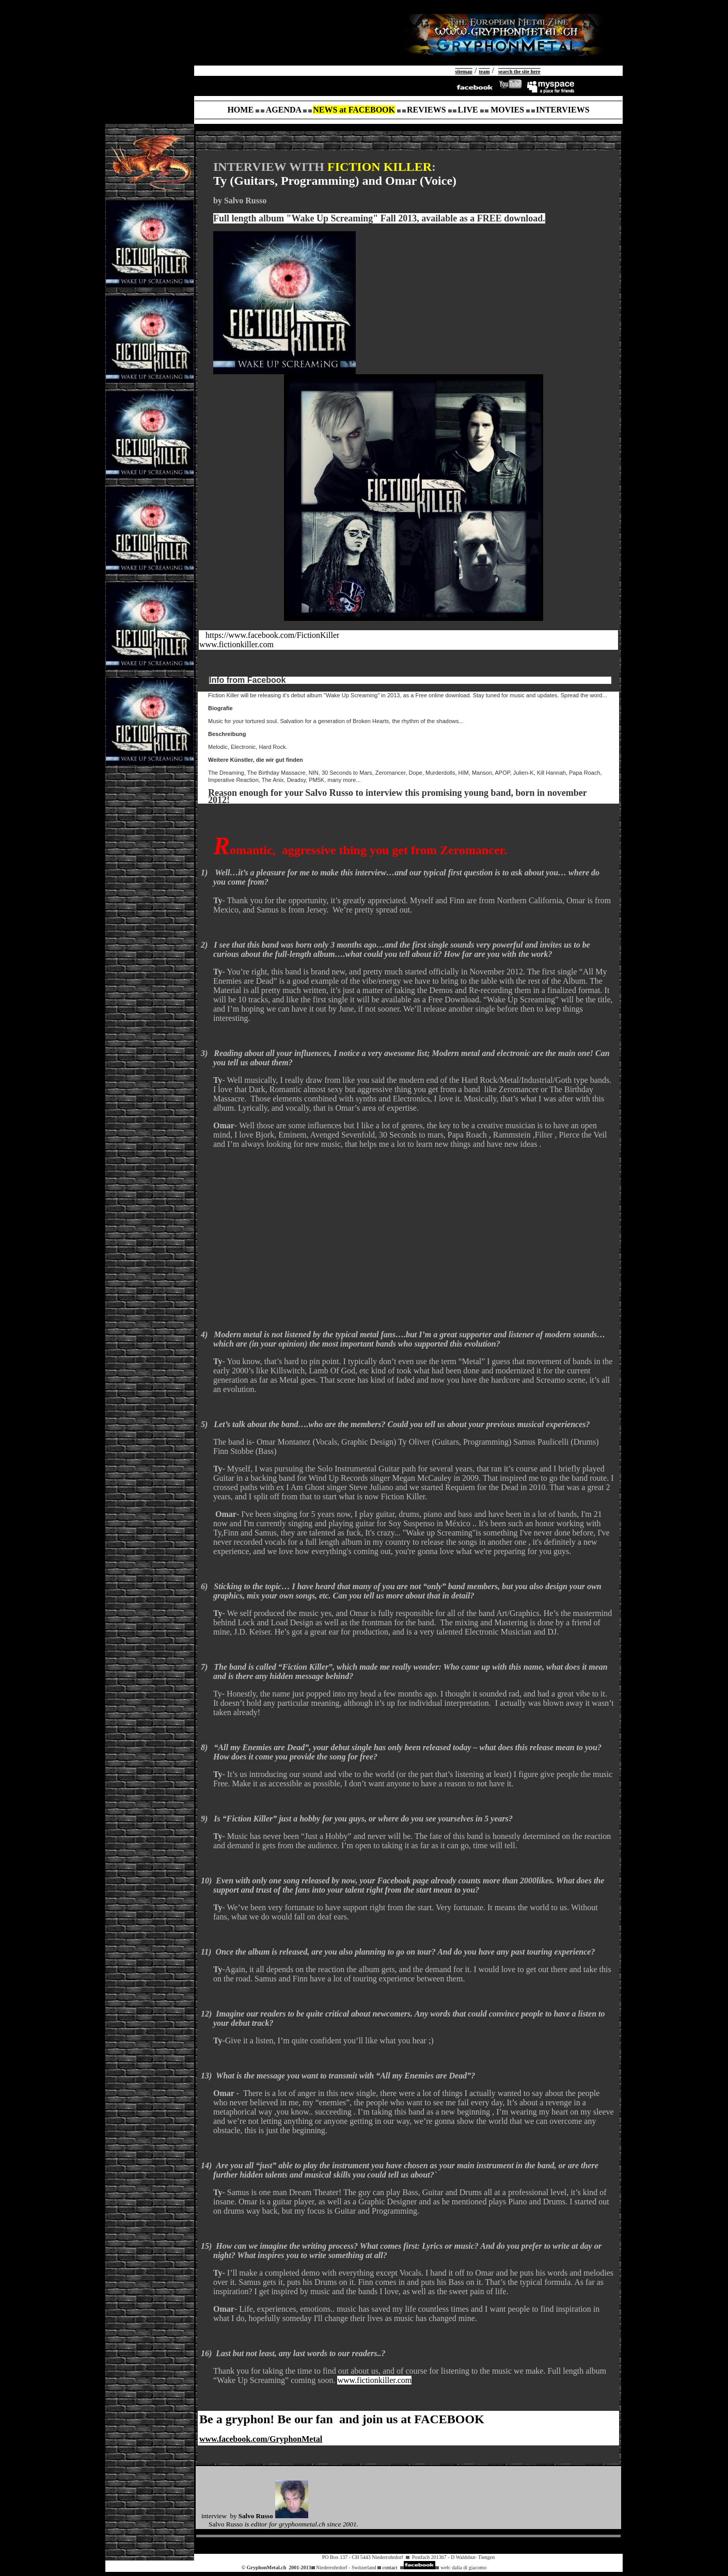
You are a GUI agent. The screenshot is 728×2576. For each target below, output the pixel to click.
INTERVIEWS (562, 109)
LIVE (468, 109)
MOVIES (507, 109)
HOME (240, 109)
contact (390, 2567)
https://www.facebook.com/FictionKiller (272, 635)
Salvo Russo (256, 2516)
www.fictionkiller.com (236, 644)
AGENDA (283, 109)
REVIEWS (426, 109)
